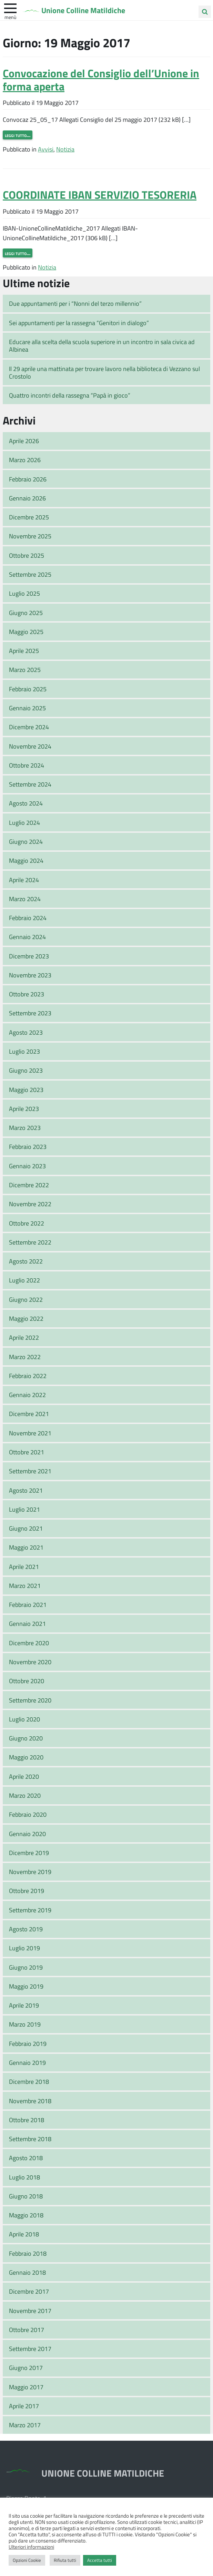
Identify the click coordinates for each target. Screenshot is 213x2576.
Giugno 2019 (26, 1967)
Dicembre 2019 (29, 1852)
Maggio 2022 (26, 1318)
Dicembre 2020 (29, 1643)
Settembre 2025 (30, 574)
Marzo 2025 (25, 669)
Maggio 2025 (26, 631)
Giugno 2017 (26, 2367)
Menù (10, 16)
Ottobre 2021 (26, 1452)
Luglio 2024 (24, 822)
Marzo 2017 (25, 2425)
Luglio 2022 (24, 1280)
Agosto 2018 (26, 2158)
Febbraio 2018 (28, 2253)
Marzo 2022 (25, 1357)
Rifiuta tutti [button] (65, 2560)
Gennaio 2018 (27, 2272)
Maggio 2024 (26, 860)
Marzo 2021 (25, 1585)
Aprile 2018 (24, 2234)
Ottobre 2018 (26, 2120)
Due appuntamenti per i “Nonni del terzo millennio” (75, 303)
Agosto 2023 (26, 1032)
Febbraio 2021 (28, 1604)
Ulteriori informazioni (31, 2546)
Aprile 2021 (24, 1566)
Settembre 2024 (30, 784)
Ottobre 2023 (26, 994)
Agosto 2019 (26, 1929)
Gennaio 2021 (27, 1623)
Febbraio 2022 (28, 1376)
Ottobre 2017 (26, 2329)
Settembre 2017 (30, 2348)
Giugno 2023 (26, 1070)
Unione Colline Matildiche (83, 10)
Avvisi (45, 149)
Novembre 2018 (30, 2101)
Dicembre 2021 (29, 1413)
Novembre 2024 (30, 746)
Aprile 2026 (24, 441)
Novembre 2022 (30, 1204)
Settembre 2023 (30, 1013)
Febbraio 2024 (28, 918)
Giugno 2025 (26, 612)
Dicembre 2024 (29, 727)
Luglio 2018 (24, 2177)
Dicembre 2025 (29, 517)
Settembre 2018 (30, 2139)
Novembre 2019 (30, 1871)
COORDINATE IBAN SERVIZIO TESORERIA (99, 194)
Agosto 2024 (26, 803)
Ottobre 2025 (26, 555)
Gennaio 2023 (27, 1166)
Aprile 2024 (24, 880)
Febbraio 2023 (28, 1146)
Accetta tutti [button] (99, 2560)
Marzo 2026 (25, 460)
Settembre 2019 (30, 1910)
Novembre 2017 (30, 2310)
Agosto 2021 (26, 1490)
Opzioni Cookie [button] (27, 2560)
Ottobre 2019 (26, 1890)
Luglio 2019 (24, 1948)
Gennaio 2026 (27, 498)
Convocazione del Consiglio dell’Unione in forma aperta (101, 79)
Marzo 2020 (25, 1795)
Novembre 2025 (30, 536)
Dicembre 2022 (29, 1185)
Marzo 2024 (25, 899)
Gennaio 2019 (27, 2062)
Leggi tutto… (17, 135)
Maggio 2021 (26, 1547)
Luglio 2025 (24, 593)
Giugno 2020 (26, 1738)
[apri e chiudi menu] (10, 7)
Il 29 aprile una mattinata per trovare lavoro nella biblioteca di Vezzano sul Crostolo (104, 372)
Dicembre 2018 (29, 2081)
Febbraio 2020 (28, 1814)
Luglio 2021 (24, 1509)
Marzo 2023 (25, 1127)
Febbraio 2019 (28, 2043)
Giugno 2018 (26, 2196)
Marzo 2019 (25, 2024)
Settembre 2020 (30, 1700)
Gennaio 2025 (27, 708)
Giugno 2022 (26, 1299)
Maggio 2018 (26, 2215)
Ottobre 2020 (26, 1681)
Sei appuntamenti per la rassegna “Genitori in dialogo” (79, 323)
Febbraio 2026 (28, 479)
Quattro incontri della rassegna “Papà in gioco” (69, 395)
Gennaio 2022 (27, 1395)
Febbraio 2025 (28, 689)
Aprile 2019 (24, 2005)
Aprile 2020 (24, 1776)
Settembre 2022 (30, 1242)
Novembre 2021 (30, 1433)
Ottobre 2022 (26, 1223)
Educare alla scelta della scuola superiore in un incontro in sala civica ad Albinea (102, 346)
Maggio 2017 (26, 2387)
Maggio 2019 (26, 1986)
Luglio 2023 (24, 1051)
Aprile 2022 (24, 1337)
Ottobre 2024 (26, 765)
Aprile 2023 (24, 1108)
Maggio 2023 (26, 1089)
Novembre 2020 (30, 1662)
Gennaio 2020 (27, 1833)
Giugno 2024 (26, 841)
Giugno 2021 (26, 1528)
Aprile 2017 (24, 2406)
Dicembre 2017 (29, 2291)
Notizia (65, 149)
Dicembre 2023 (29, 956)
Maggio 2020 (26, 1757)
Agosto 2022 (26, 1261)
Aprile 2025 (24, 650)
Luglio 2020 (24, 1719)
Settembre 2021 (30, 1471)
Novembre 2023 (30, 975)
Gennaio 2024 (27, 937)
